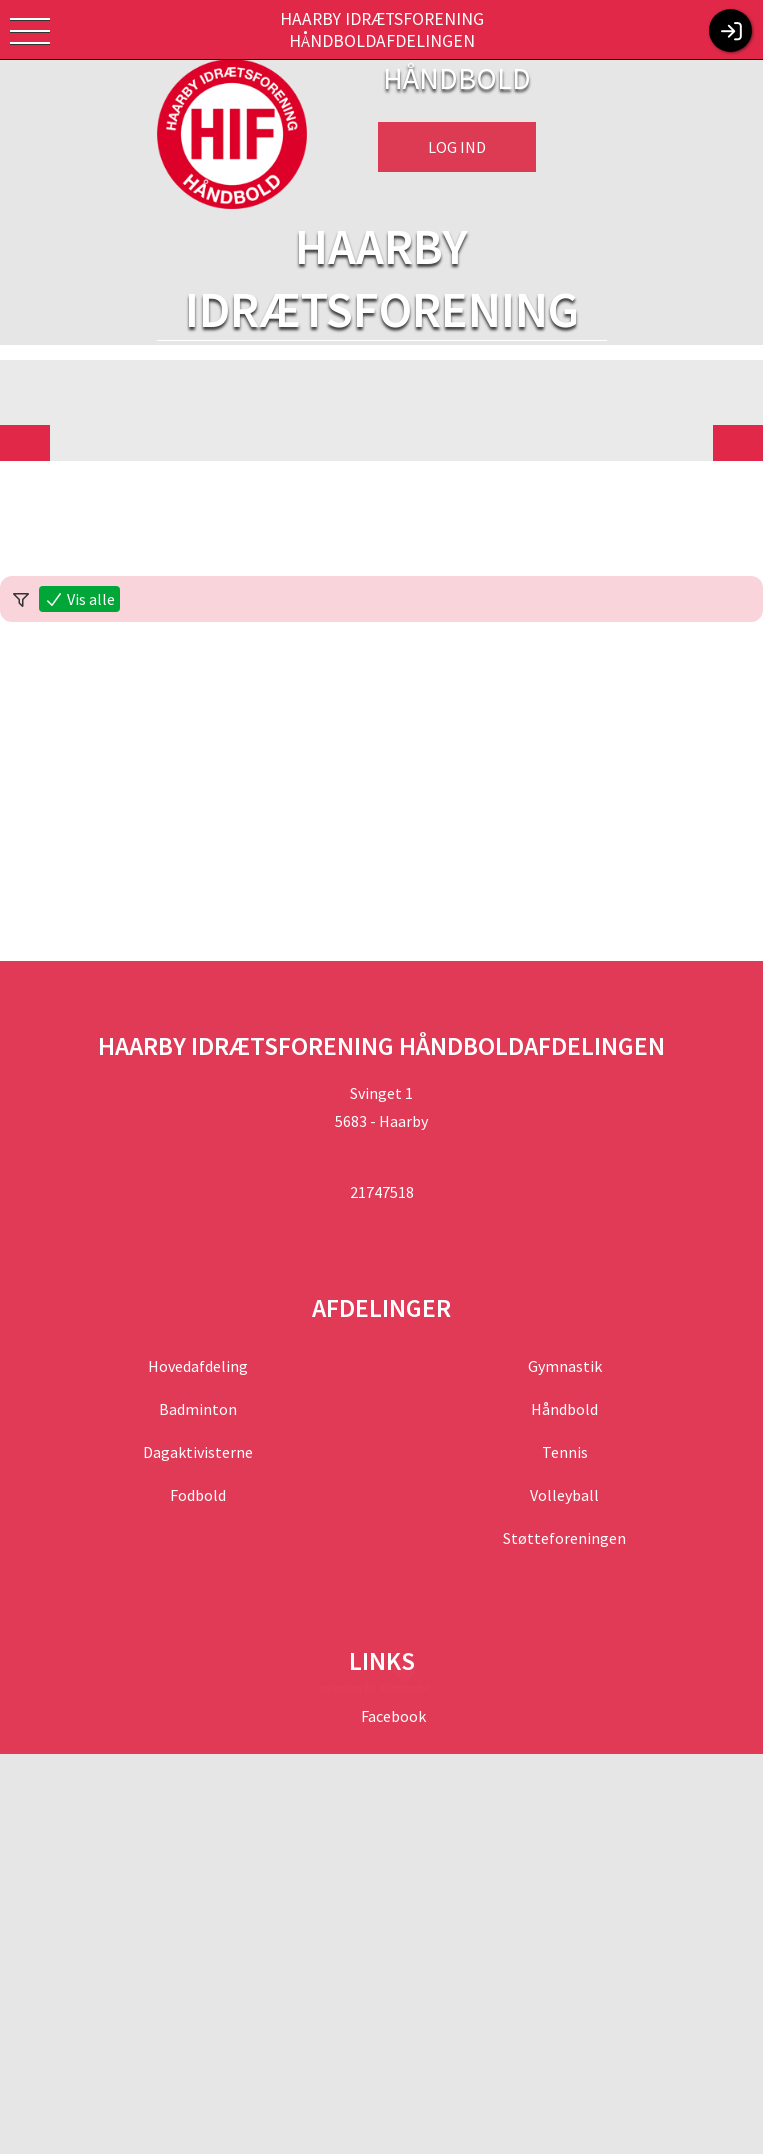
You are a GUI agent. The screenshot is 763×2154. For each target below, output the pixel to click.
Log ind (457, 147)
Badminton (198, 1409)
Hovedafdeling (198, 1366)
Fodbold (198, 1495)
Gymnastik (565, 1366)
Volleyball (564, 1495)
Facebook (392, 1716)
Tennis (565, 1452)
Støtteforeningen (564, 1538)
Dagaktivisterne (198, 1452)
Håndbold (564, 1409)
